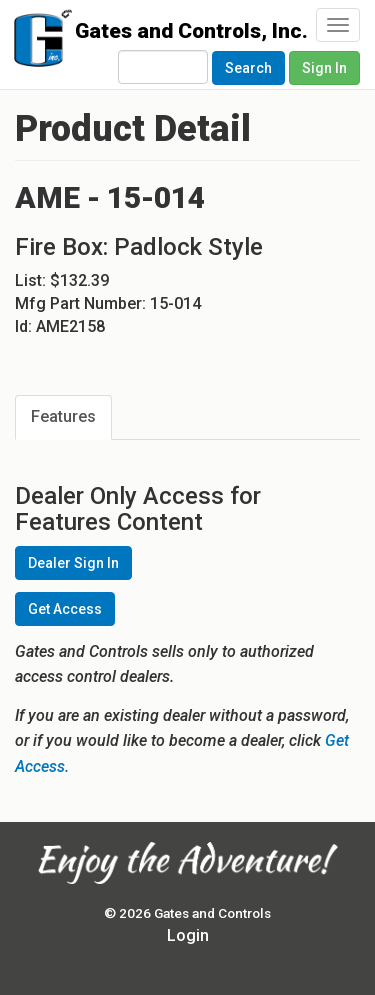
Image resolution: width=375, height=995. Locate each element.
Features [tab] (63, 416)
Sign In (324, 68)
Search (248, 68)
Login (188, 935)
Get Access (65, 609)
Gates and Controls (37, 42)
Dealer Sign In (73, 563)
